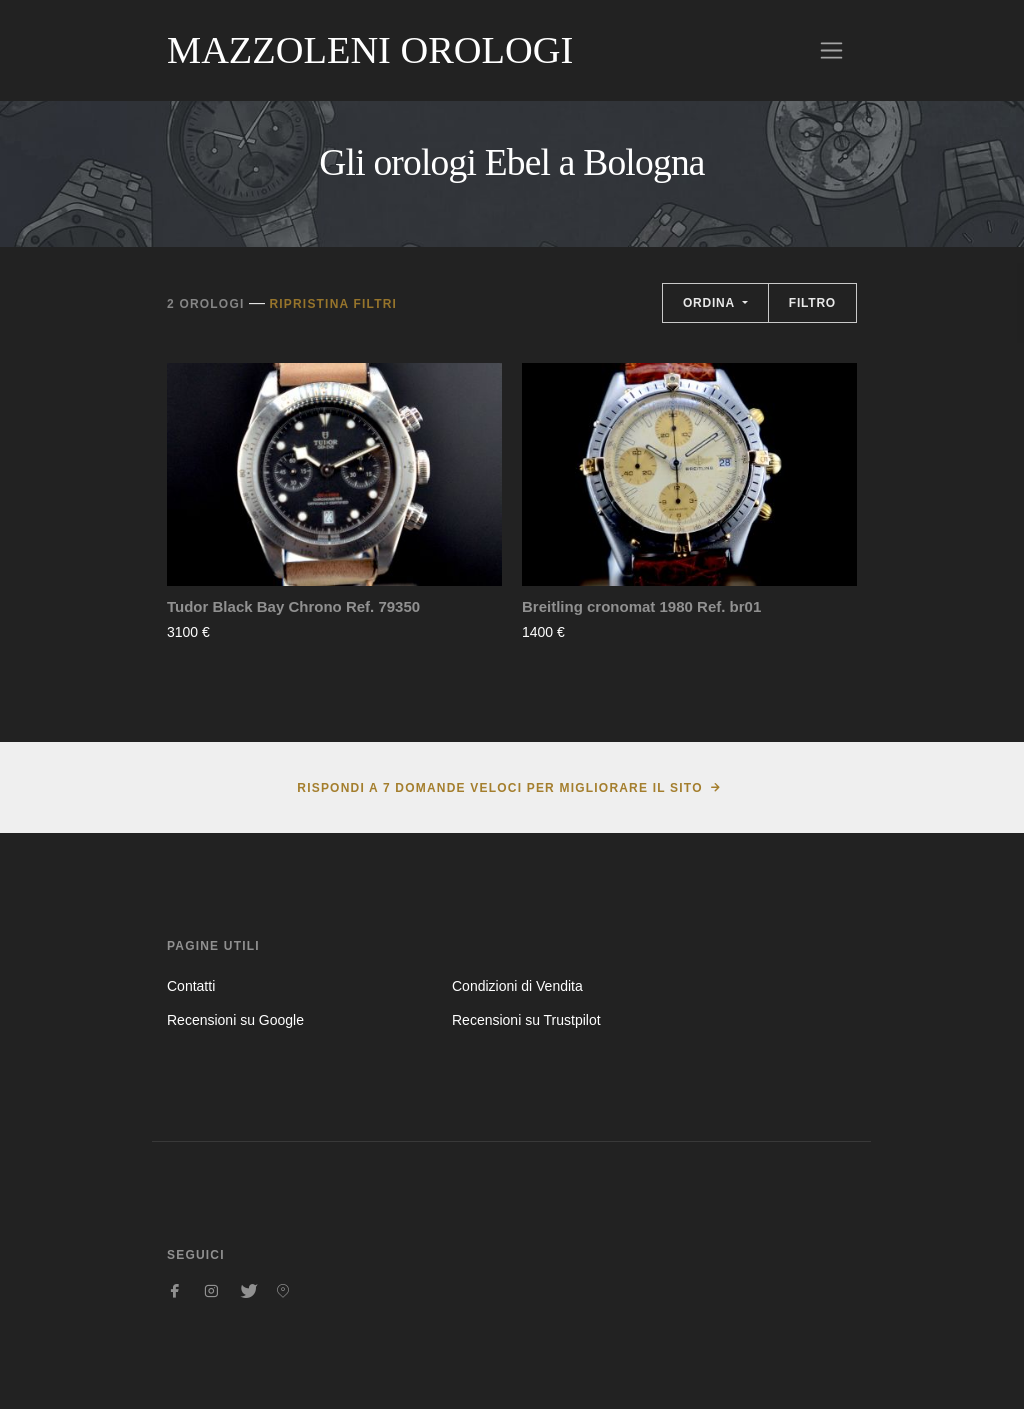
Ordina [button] (711, 303)
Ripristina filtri (333, 304)
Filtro (812, 303)
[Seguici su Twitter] (247, 1291)
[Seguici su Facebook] (175, 1291)
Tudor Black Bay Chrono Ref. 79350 (293, 606)
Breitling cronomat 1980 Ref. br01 (641, 606)
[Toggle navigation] (831, 50)
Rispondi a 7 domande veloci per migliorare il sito (499, 788)
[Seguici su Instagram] (211, 1291)
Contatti (191, 986)
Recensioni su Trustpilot (526, 1020)
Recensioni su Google (235, 1020)
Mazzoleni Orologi (370, 50)
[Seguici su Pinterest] (283, 1291)
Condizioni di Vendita (517, 986)
